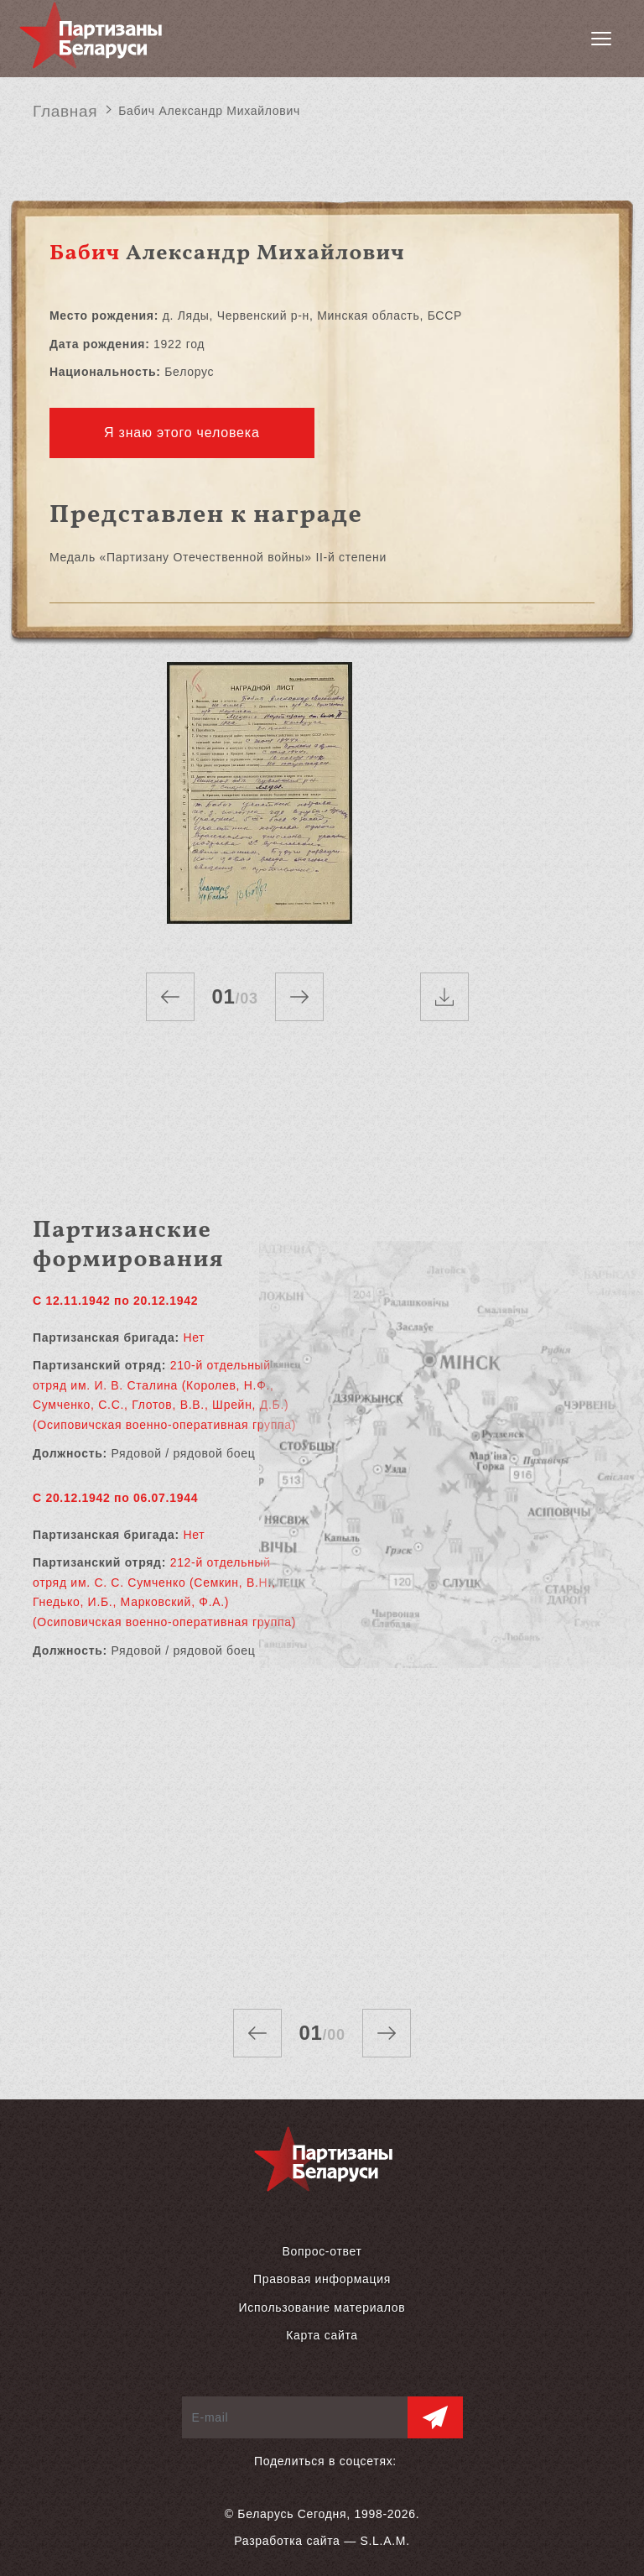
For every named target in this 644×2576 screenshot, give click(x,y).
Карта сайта (322, 2335)
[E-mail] (295, 2417)
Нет (194, 1337)
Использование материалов (322, 2307)
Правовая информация (322, 2279)
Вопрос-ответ (321, 2251)
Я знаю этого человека (182, 432)
